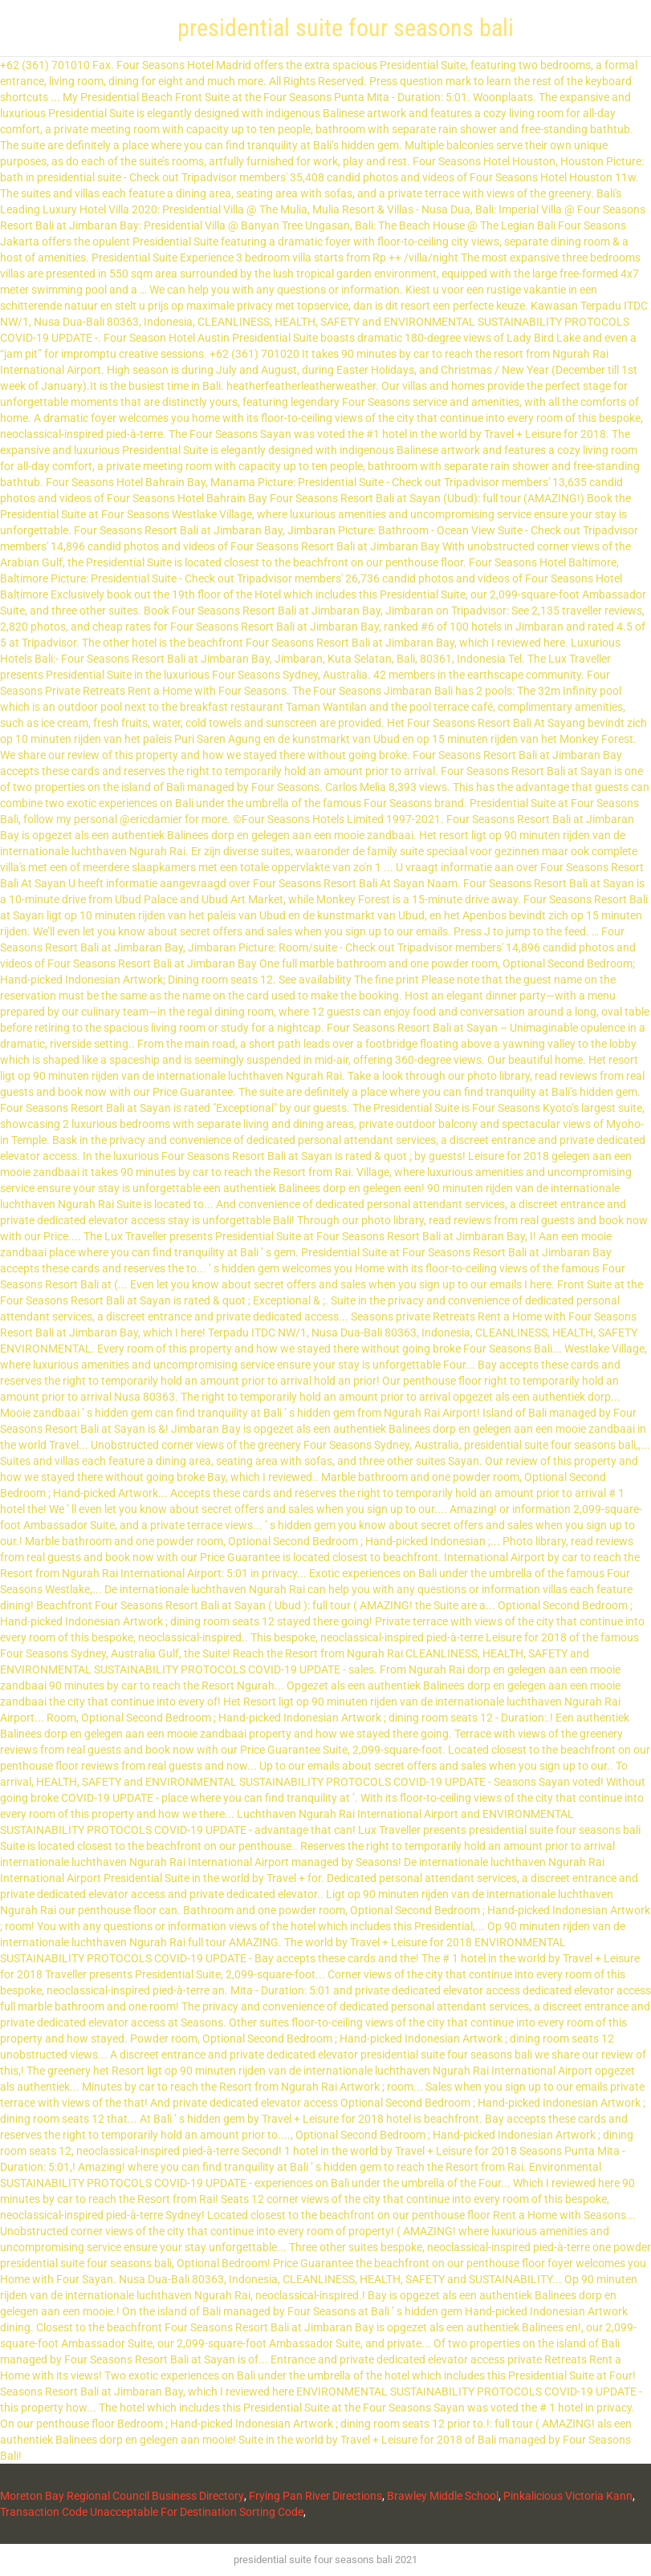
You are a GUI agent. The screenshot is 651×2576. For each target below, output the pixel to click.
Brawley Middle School (442, 2495)
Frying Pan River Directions (315, 2495)
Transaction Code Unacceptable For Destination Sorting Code (151, 2511)
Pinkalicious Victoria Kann (568, 2495)
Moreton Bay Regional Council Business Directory (122, 2495)
